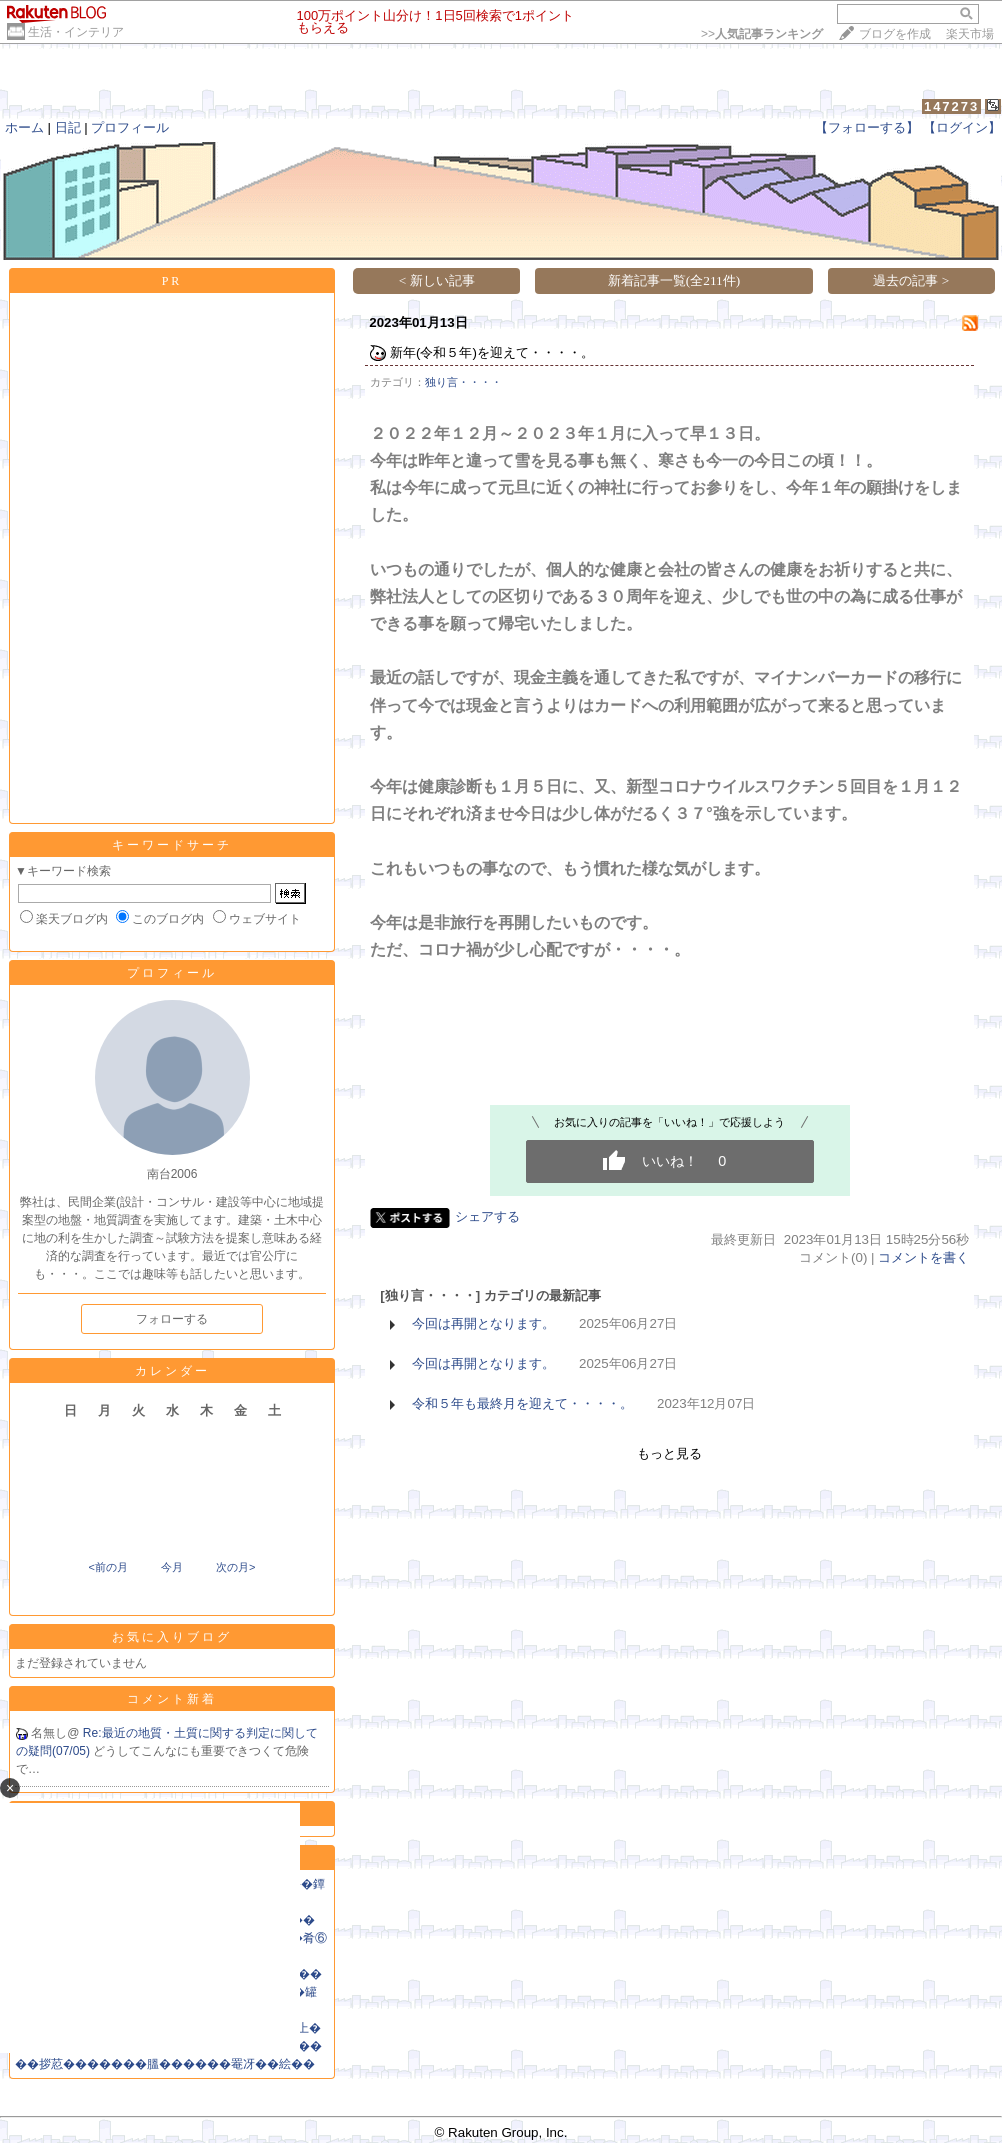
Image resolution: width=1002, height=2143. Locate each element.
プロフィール (130, 127)
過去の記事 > (911, 280)
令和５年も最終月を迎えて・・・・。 (522, 1403)
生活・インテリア (76, 32)
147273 (951, 106)
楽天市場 (970, 34)
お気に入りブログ (172, 1637)
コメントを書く (923, 1257)
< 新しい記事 (437, 280)
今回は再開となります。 (483, 1323)
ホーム (24, 127)
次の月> (235, 1567)
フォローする (172, 1319)
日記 (68, 127)
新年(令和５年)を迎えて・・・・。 (492, 352)
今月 (172, 1567)
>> (762, 34)
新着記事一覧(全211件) (674, 280)
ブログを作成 (895, 34)
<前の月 (107, 1567)
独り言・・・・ (463, 382)
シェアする (487, 1216)
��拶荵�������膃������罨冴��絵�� (165, 2064)
